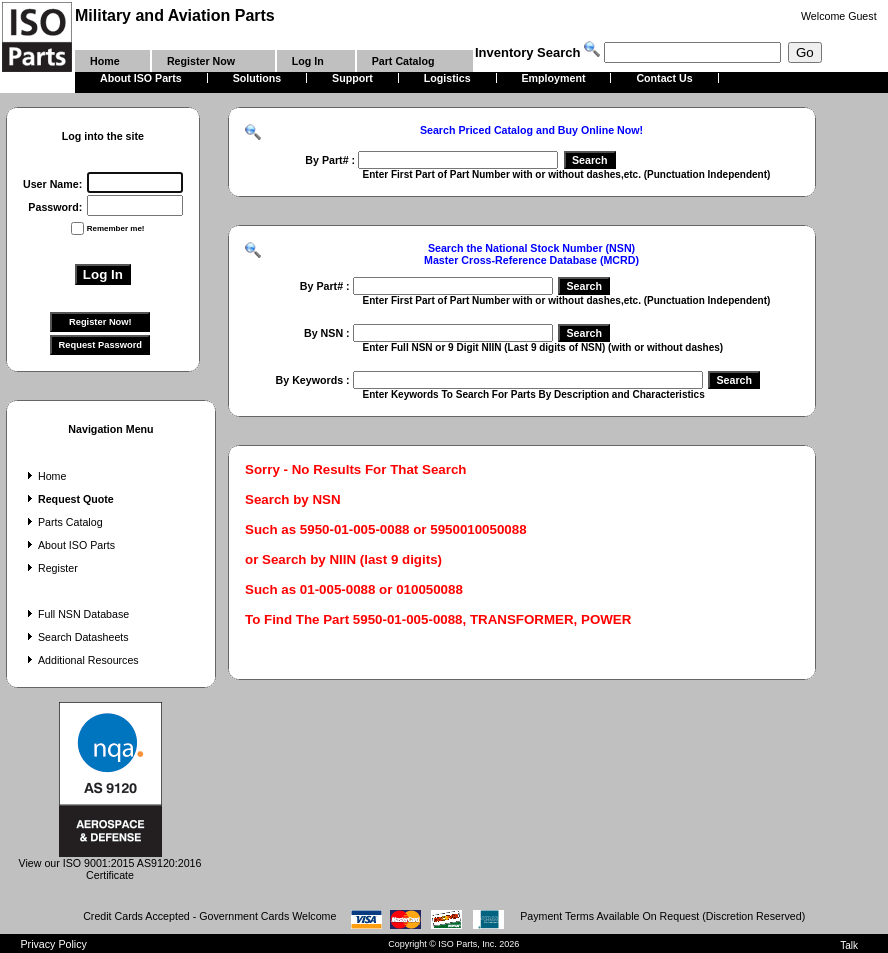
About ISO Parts (69, 545)
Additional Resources (81, 660)
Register (50, 568)
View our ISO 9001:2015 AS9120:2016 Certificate (110, 864)
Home (44, 476)
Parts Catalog (63, 522)
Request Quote (68, 499)
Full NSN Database (76, 614)
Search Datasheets (76, 637)
